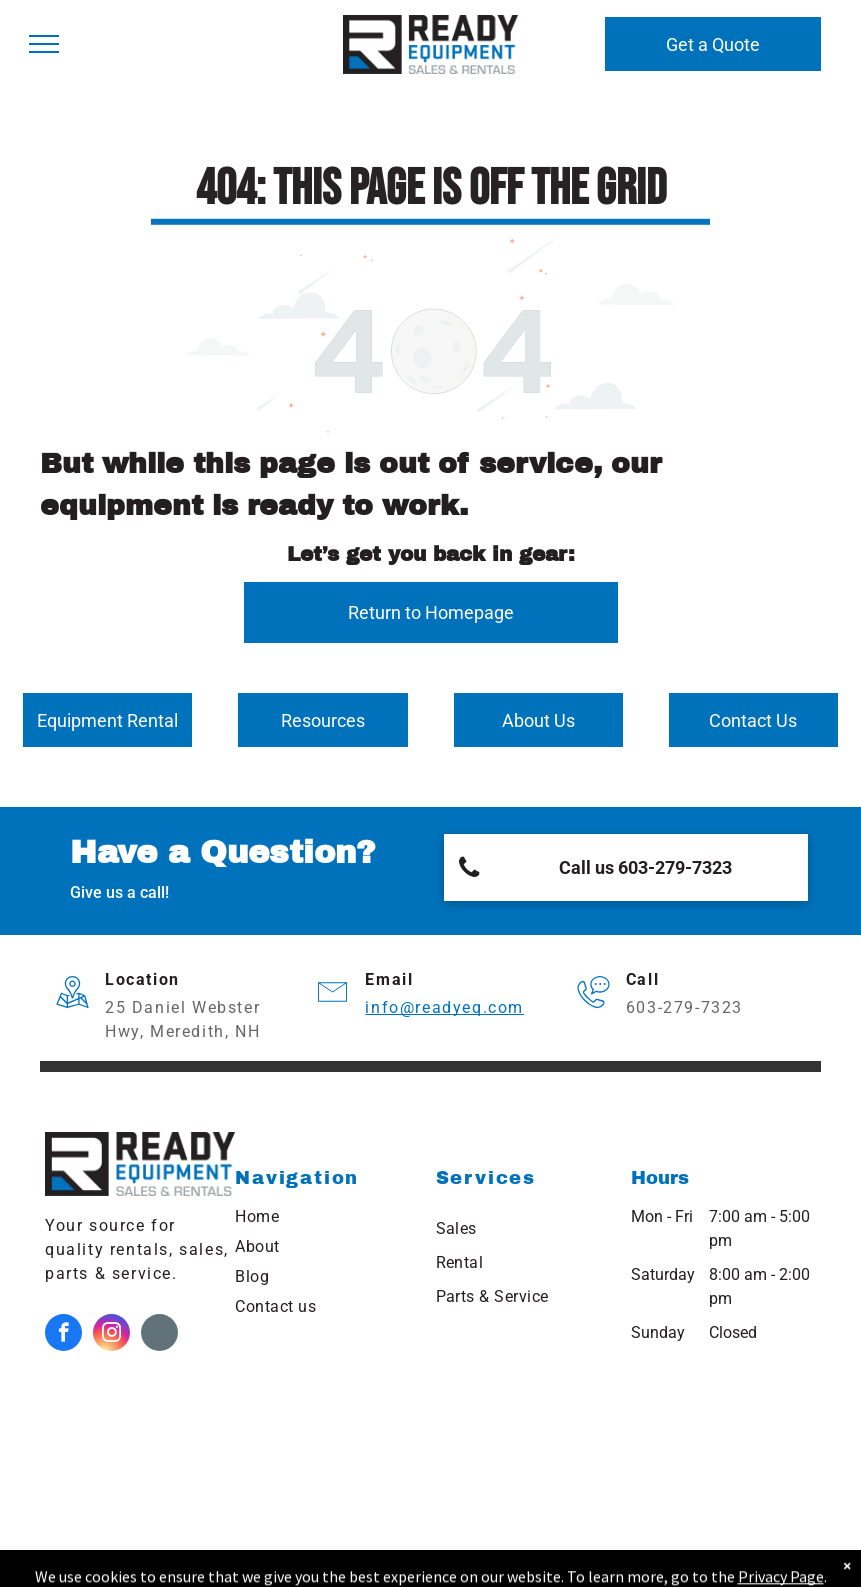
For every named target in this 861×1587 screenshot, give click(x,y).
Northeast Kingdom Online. (379, 1561)
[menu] (44, 44)
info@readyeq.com (444, 1007)
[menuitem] (325, 1217)
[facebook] (63, 1335)
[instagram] (111, 1335)
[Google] (159, 1335)
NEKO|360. (683, 1561)
